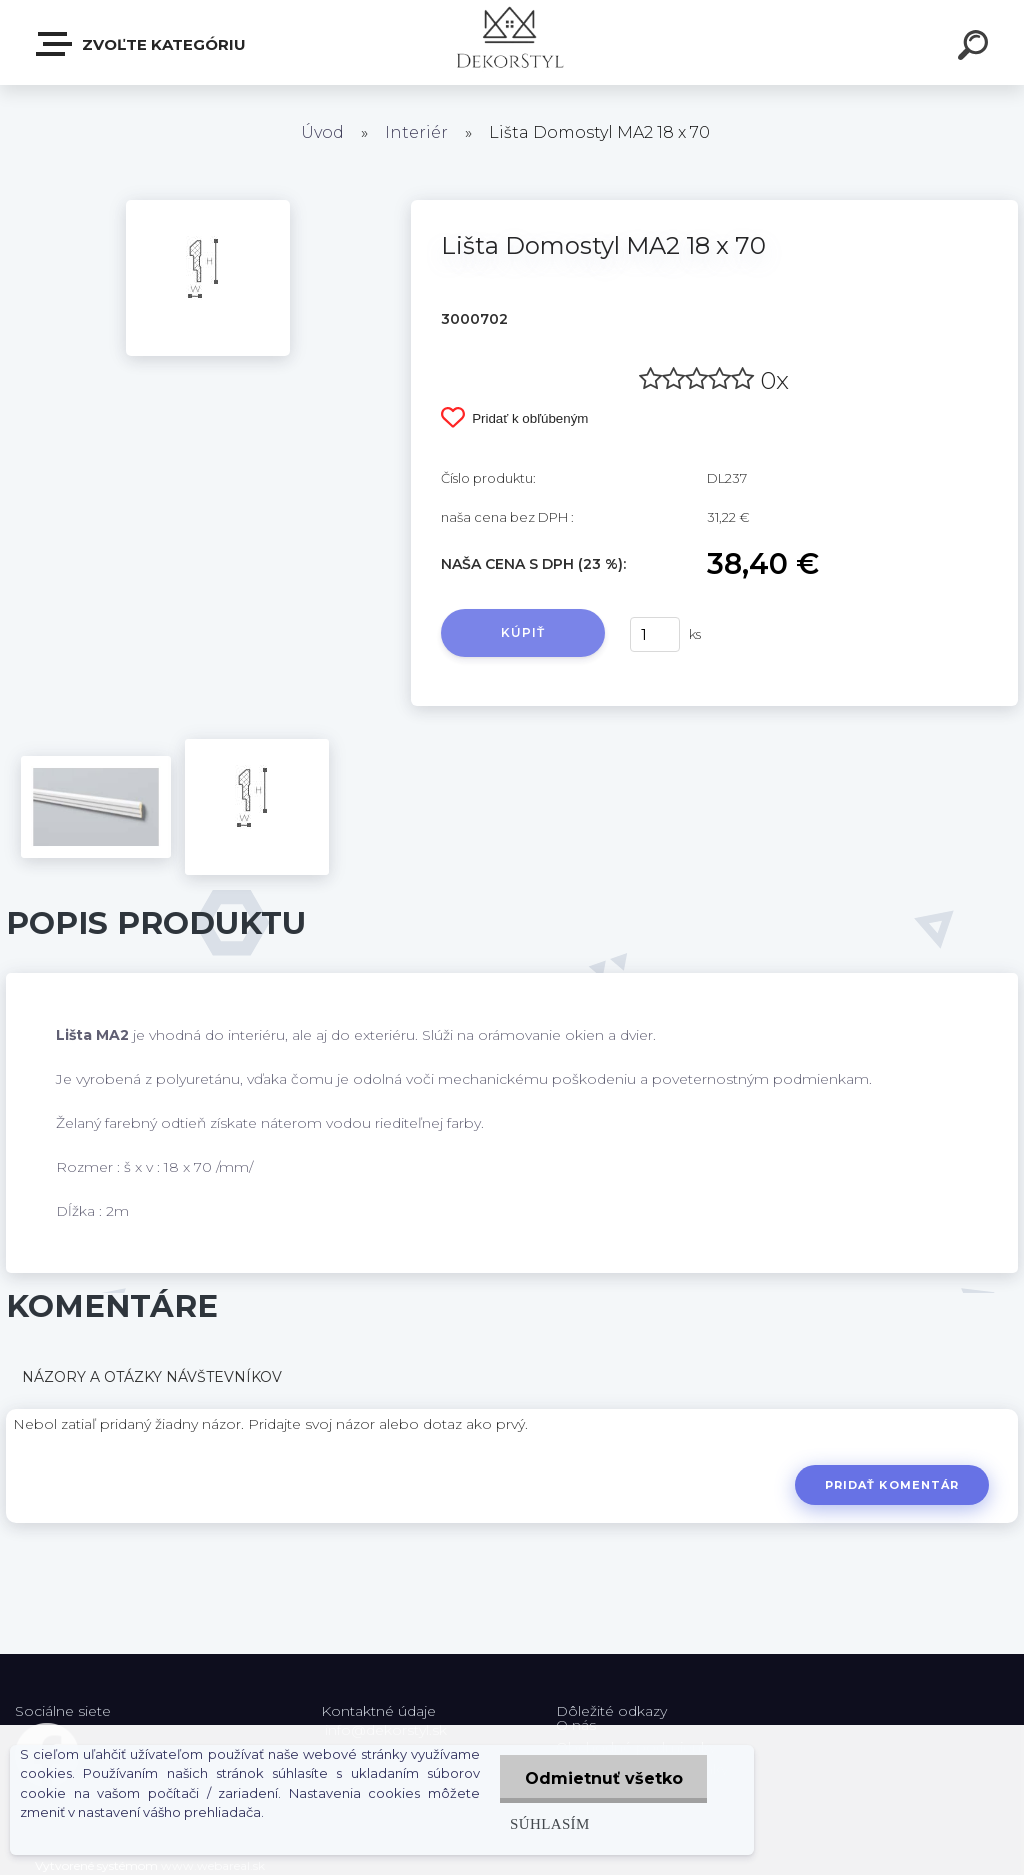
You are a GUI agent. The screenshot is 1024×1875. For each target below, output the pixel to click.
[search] (976, 48)
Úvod (322, 132)
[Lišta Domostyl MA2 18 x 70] (208, 207)
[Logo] (512, 42)
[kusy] (655, 634)
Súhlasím (549, 1823)
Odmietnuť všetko (603, 1778)
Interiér (416, 132)
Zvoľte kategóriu (142, 44)
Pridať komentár (892, 1485)
